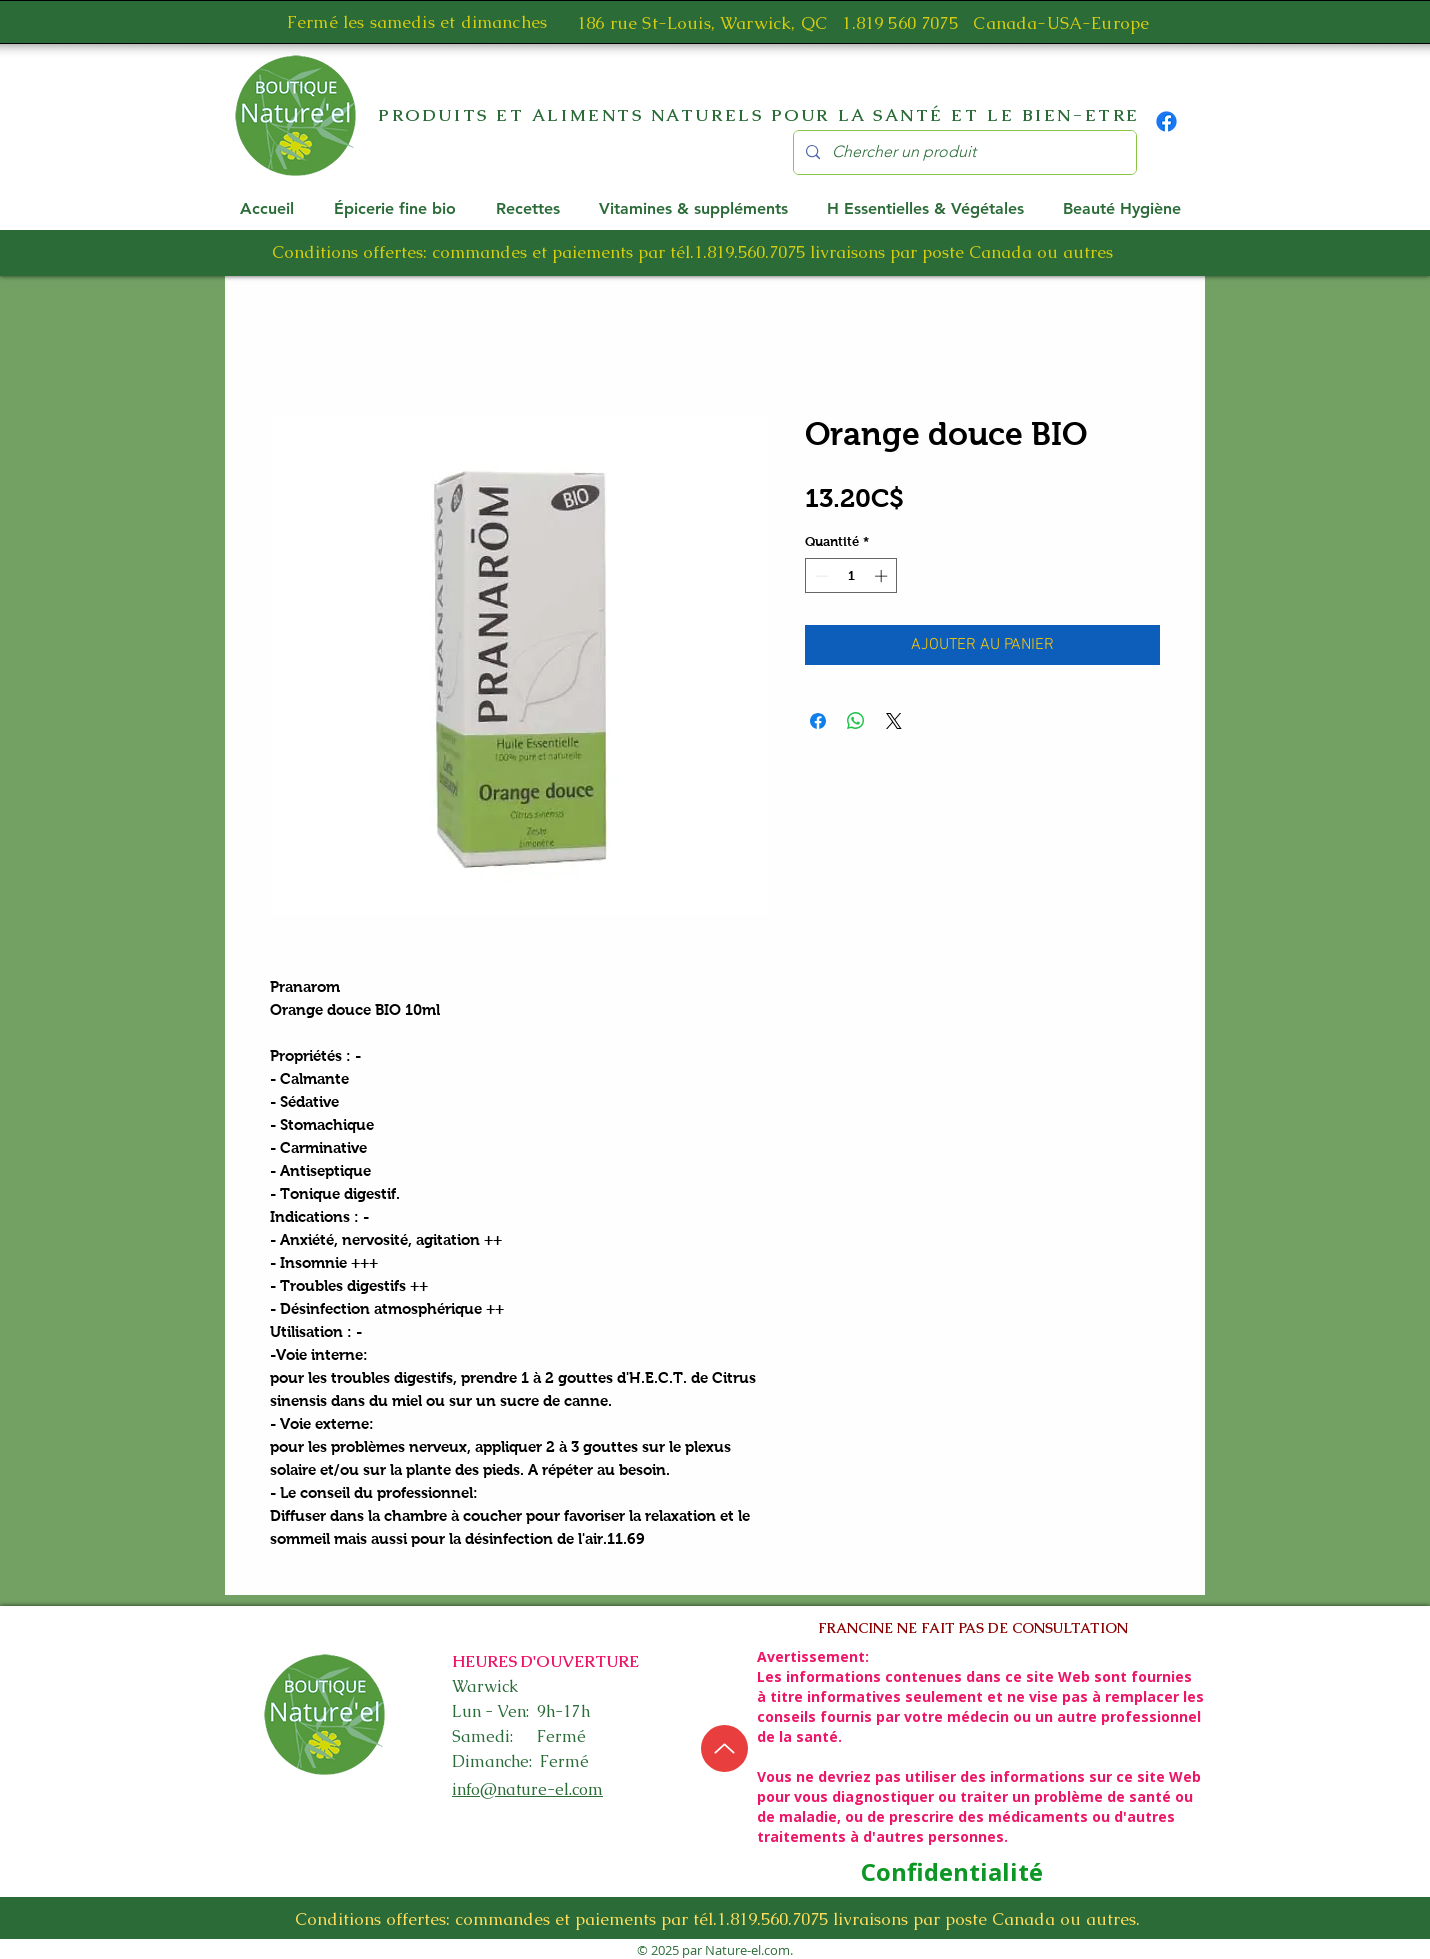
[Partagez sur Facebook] (818, 721)
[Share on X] (894, 721)
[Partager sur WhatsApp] (856, 721)
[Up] (724, 1748)
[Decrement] (820, 576)
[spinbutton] (851, 576)
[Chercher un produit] (963, 152)
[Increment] (883, 576)
